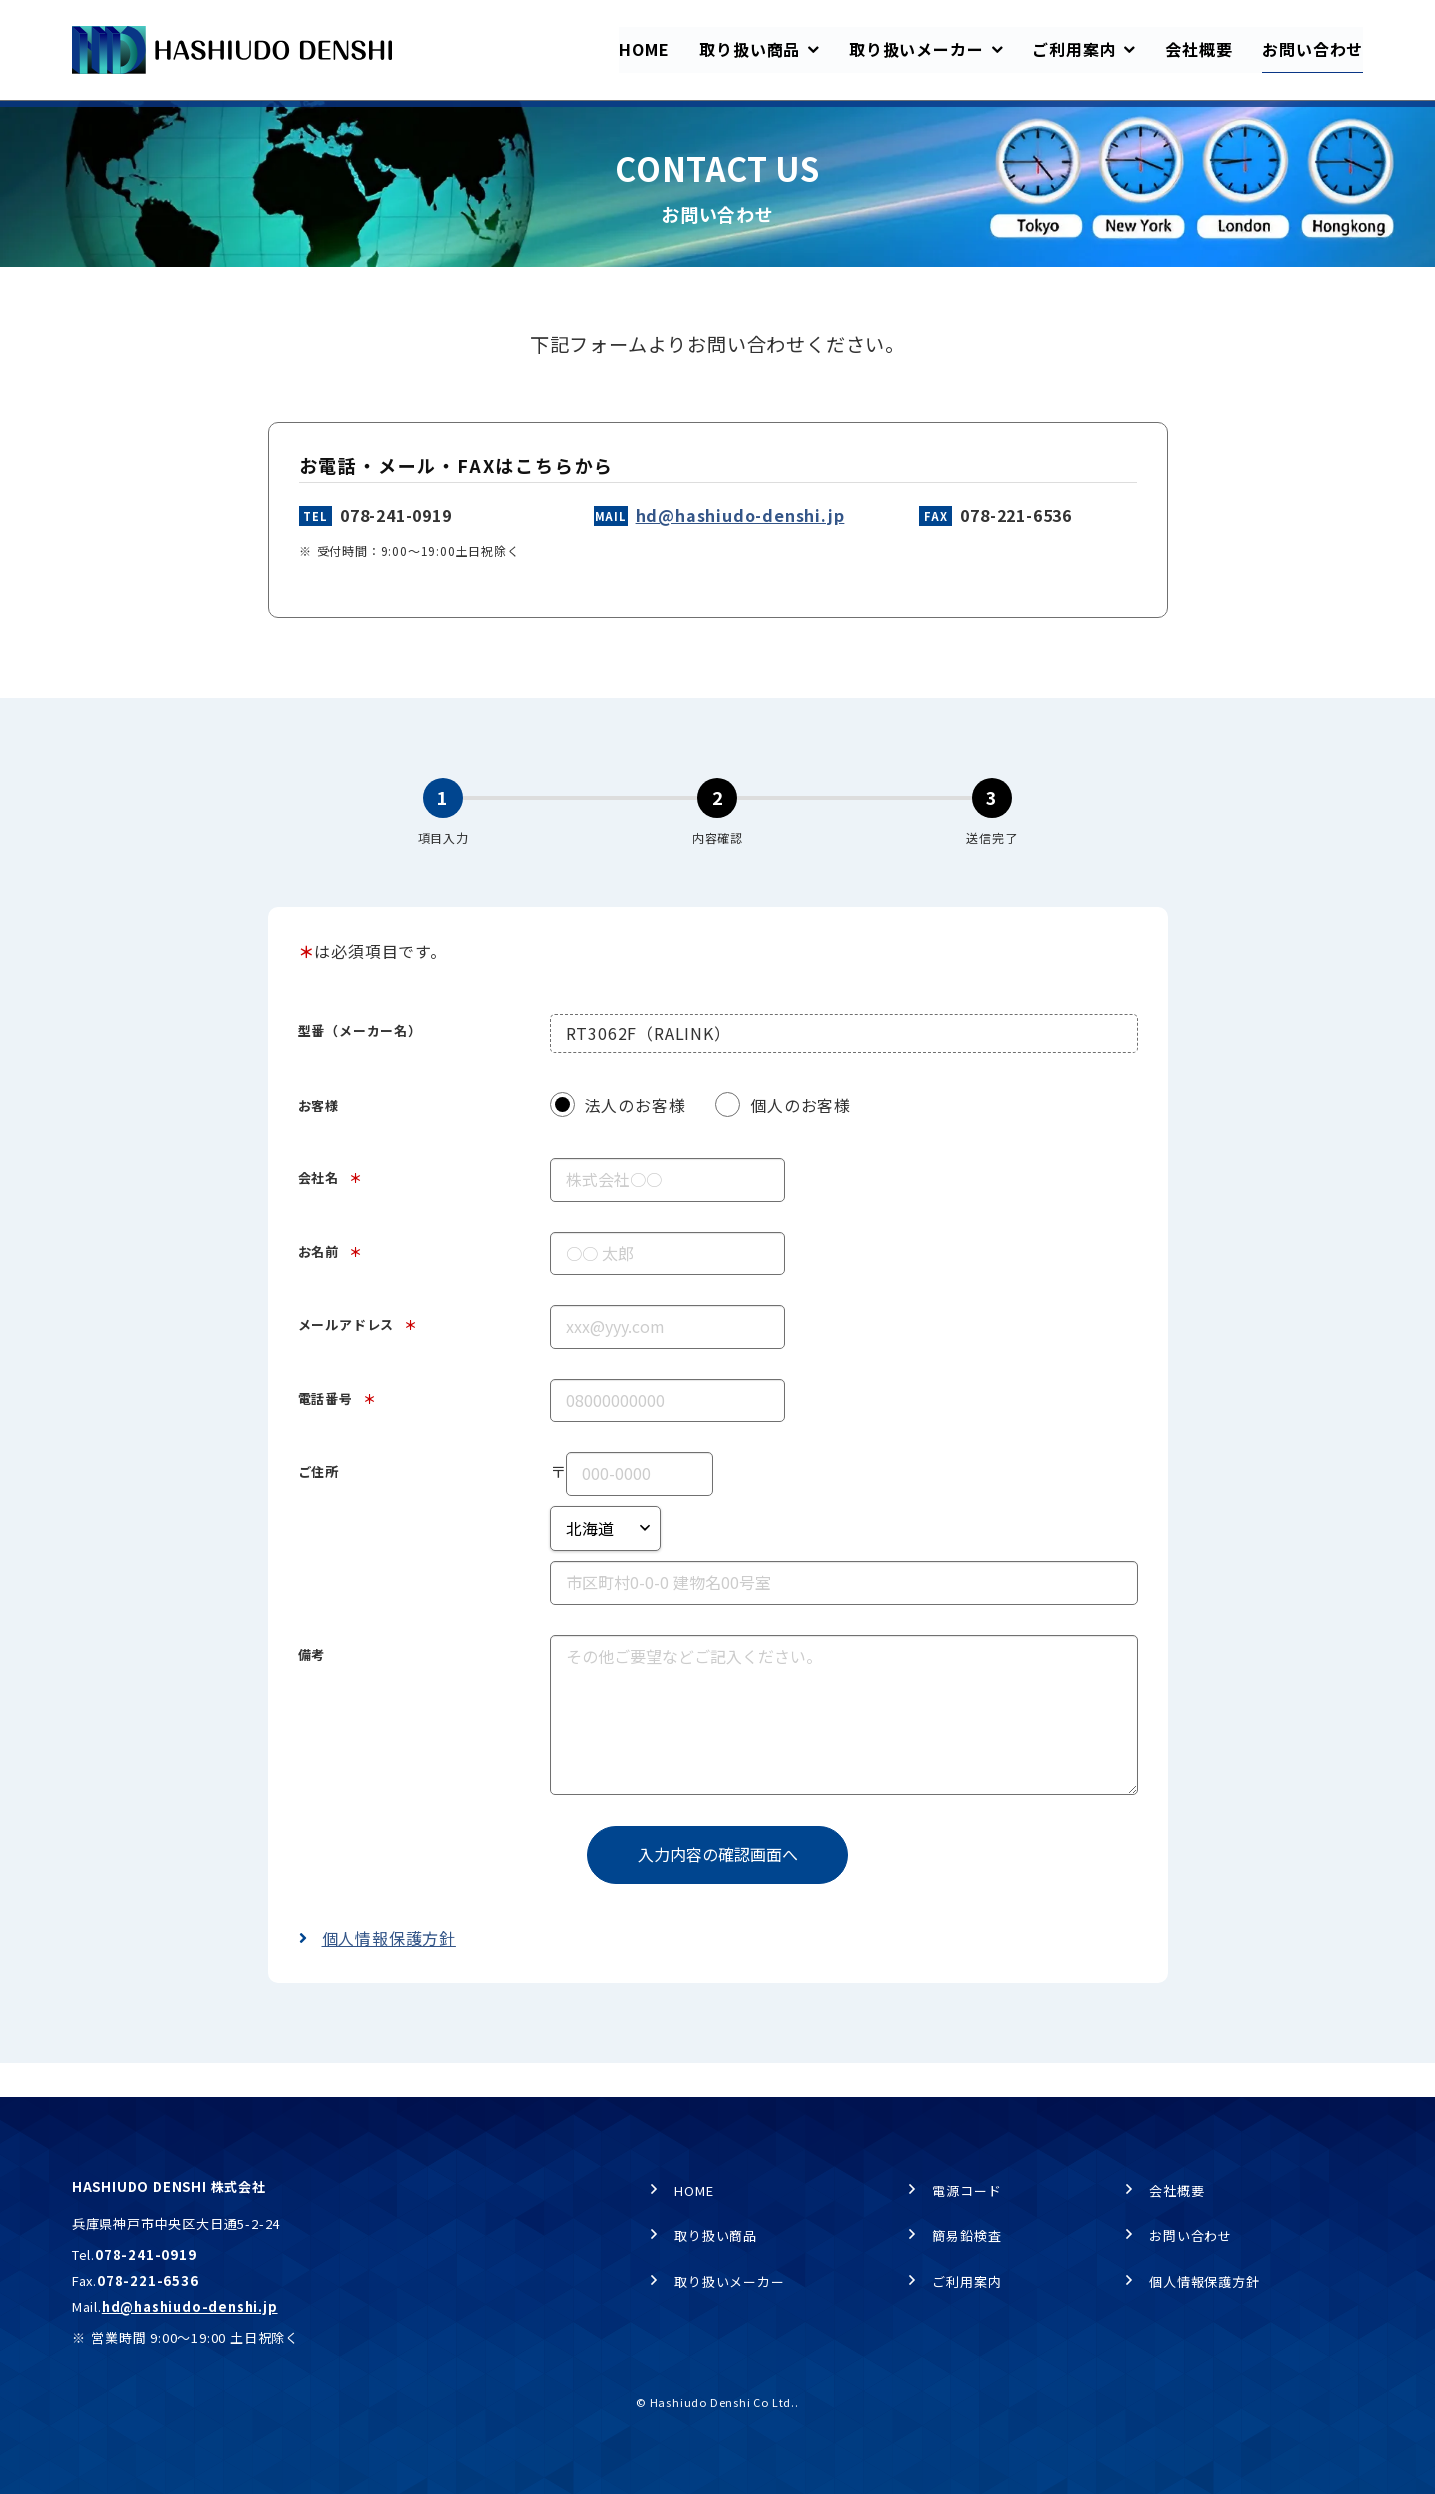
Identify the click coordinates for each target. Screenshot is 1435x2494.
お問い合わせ (1190, 2235)
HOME (90, 120)
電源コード (966, 2190)
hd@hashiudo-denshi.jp (740, 549)
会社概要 (1176, 2190)
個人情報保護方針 (389, 1972)
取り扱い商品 (715, 2235)
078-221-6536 (1016, 549)
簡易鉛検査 (966, 2235)
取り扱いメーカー (729, 2281)
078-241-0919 (396, 549)
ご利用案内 (966, 2281)
